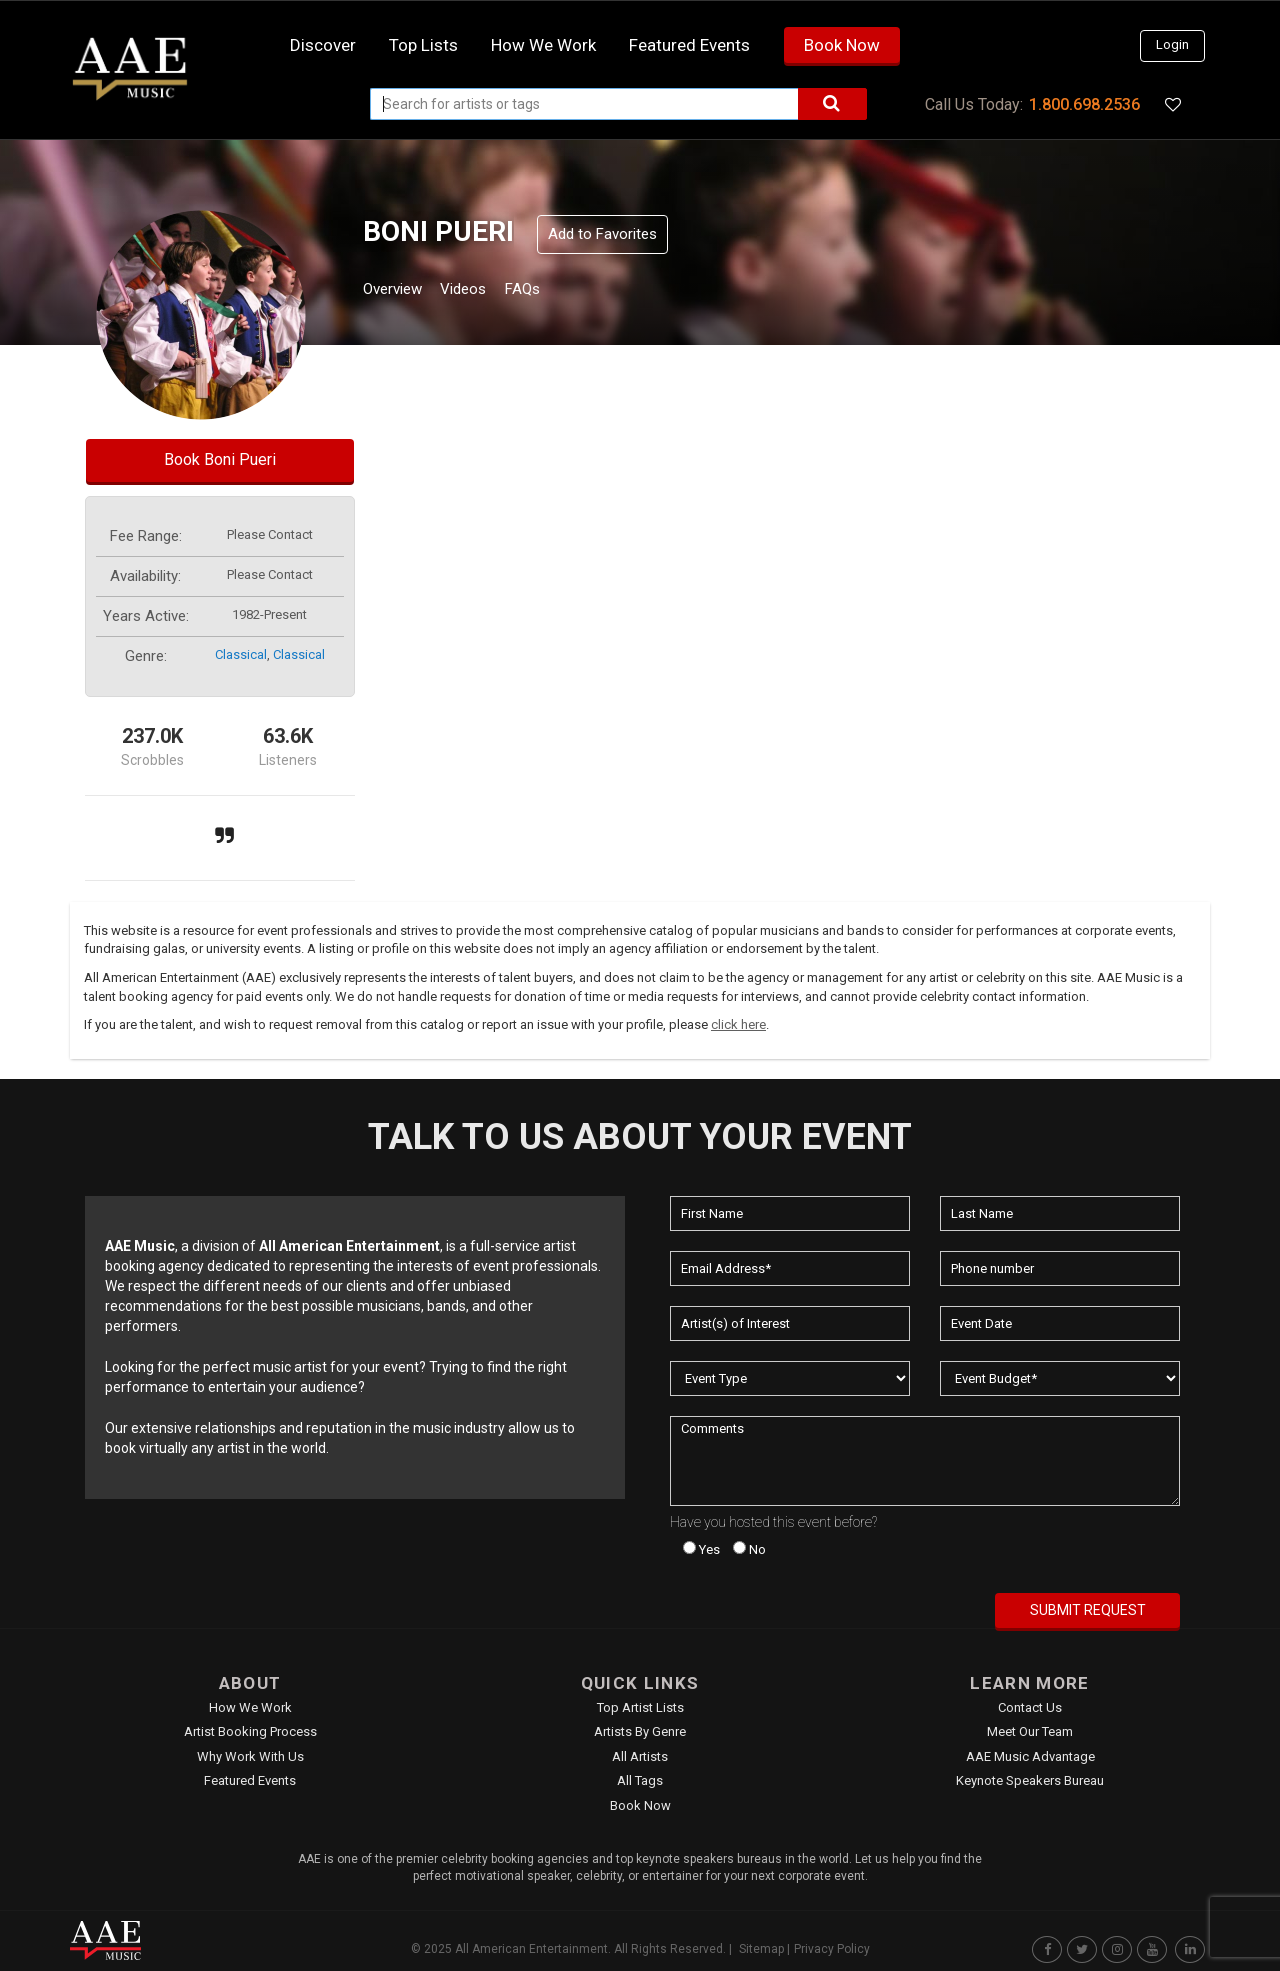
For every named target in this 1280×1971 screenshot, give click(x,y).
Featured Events (689, 45)
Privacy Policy (832, 1949)
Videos (487, 291)
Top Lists (423, 45)
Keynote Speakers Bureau (1030, 1780)
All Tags (640, 1780)
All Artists (640, 1756)
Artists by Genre (640, 1731)
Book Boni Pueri (220, 459)
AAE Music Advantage (1030, 1756)
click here (738, 1024)
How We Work (250, 1707)
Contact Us (1030, 1707)
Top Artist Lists (640, 1707)
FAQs (558, 291)
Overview (400, 291)
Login (1172, 44)
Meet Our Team (1030, 1731)
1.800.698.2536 (1084, 104)
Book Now (842, 45)
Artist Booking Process (250, 1731)
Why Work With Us (250, 1756)
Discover (323, 45)
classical (241, 654)
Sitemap (761, 1949)
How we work (543, 45)
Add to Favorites (602, 234)
